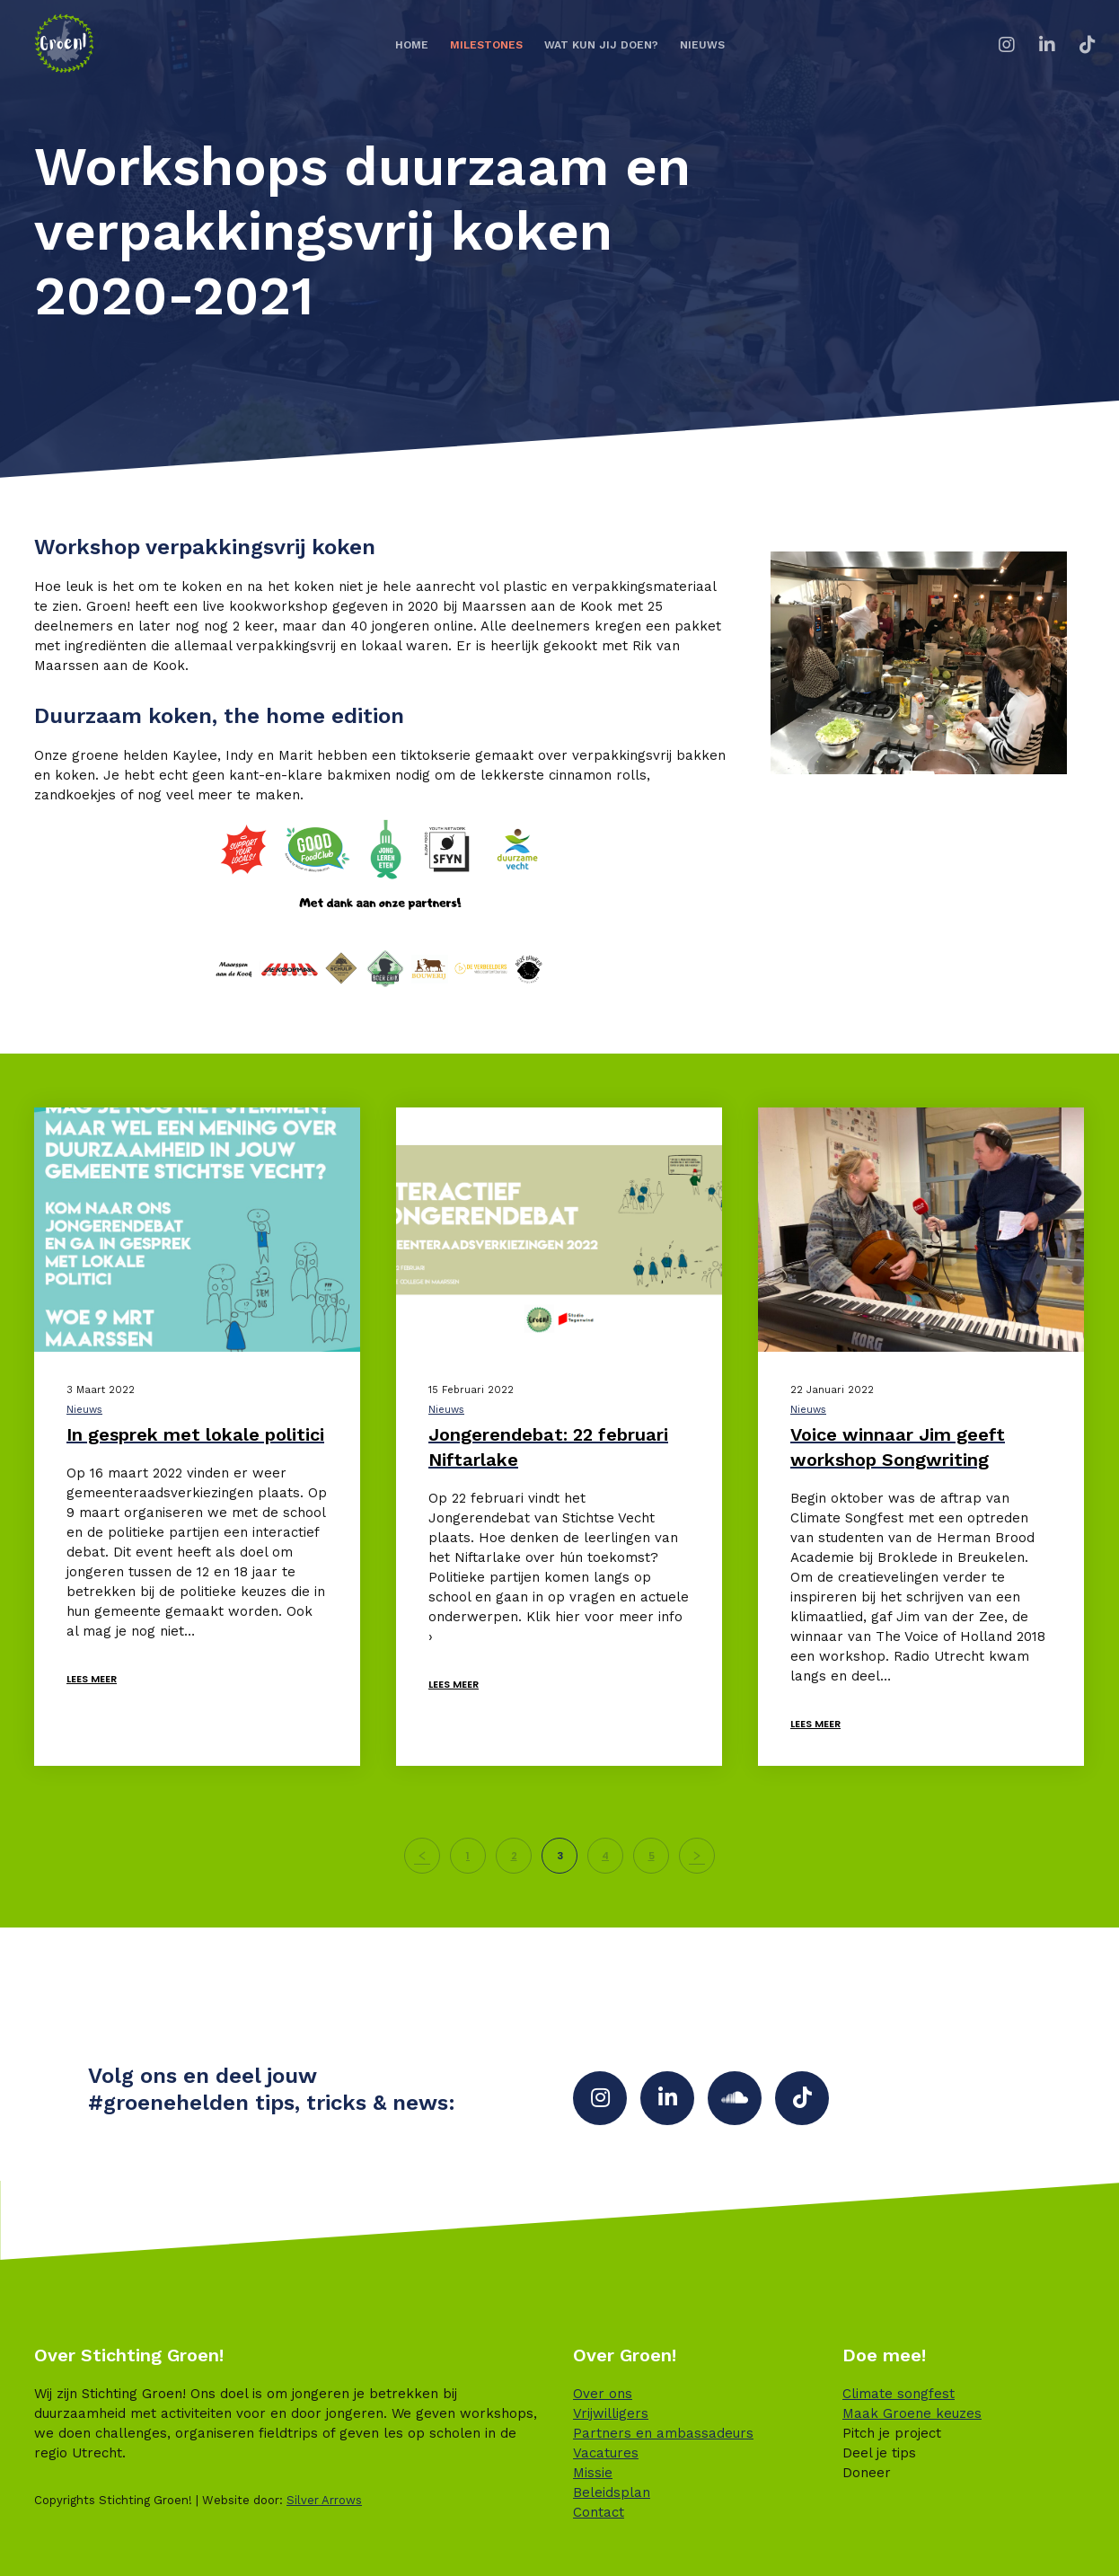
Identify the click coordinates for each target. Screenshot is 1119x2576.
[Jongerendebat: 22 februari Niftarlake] (559, 1229)
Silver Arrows (324, 2500)
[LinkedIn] (1036, 45)
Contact (598, 2512)
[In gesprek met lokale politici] (197, 1229)
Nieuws (84, 1410)
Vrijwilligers (610, 2413)
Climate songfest (898, 2394)
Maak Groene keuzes (912, 2413)
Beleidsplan (611, 2492)
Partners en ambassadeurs (663, 2433)
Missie (592, 2473)
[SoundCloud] (735, 2098)
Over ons (602, 2394)
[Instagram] (995, 45)
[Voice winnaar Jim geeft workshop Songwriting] (921, 1229)
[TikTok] (1076, 45)
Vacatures (606, 2453)
